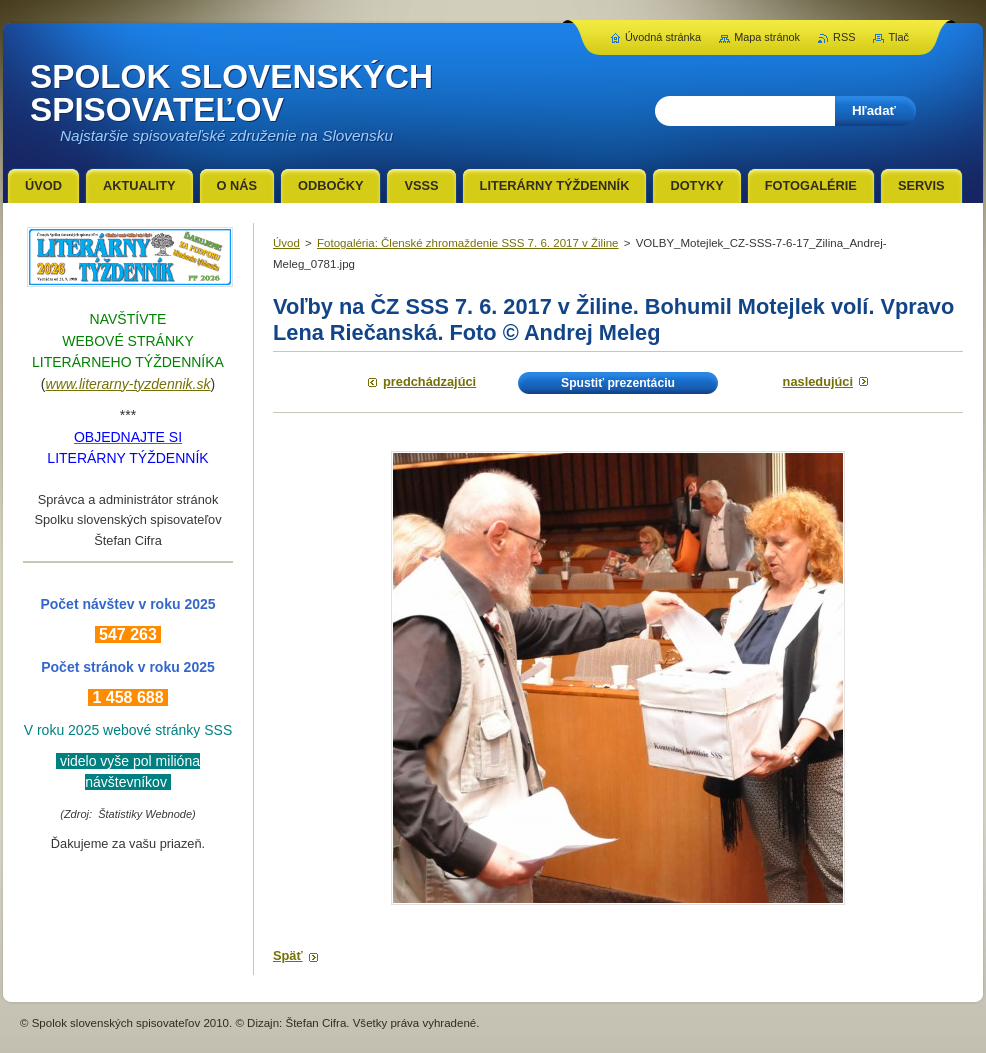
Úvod (286, 243)
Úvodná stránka (663, 37)
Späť (288, 955)
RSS (844, 37)
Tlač (898, 37)
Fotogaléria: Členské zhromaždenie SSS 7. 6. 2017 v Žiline (468, 243)
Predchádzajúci (429, 381)
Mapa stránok (767, 37)
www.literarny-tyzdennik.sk (128, 384)
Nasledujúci (818, 381)
